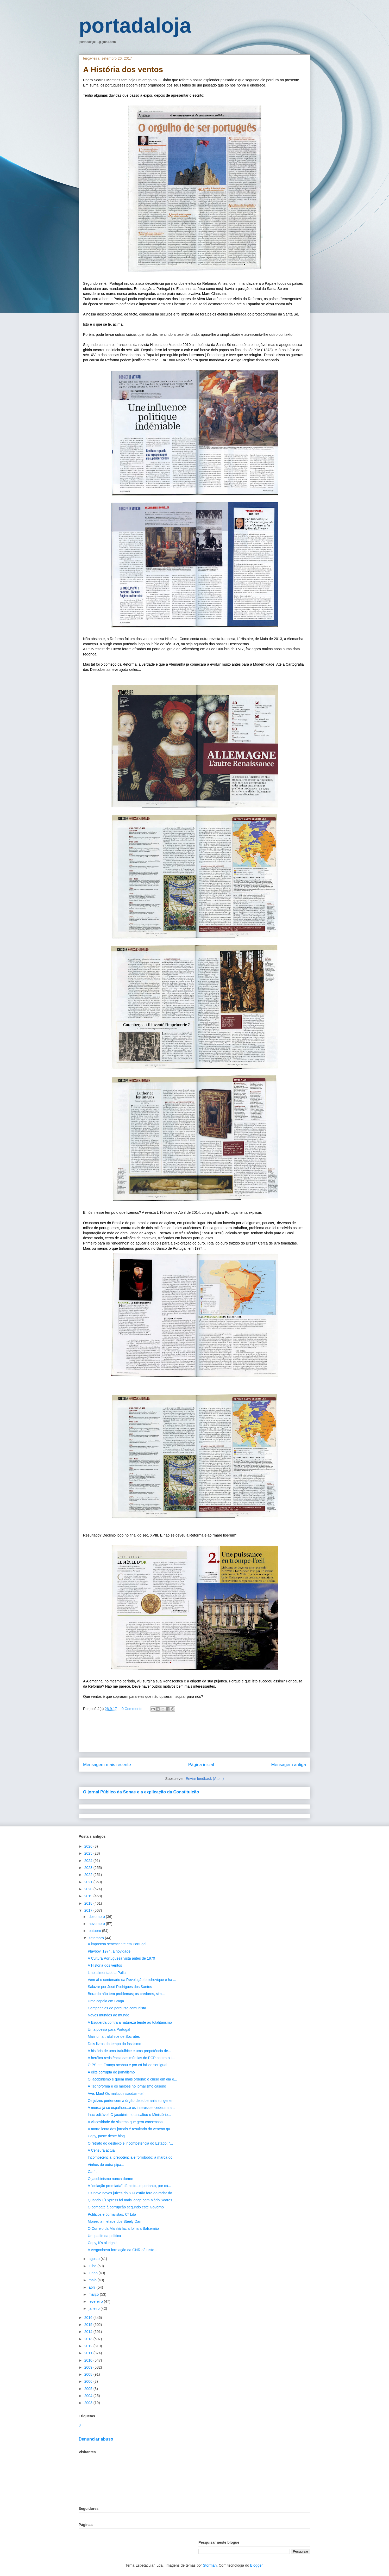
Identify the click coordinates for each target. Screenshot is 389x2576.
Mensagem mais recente (107, 1764)
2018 (88, 1903)
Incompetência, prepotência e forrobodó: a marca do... (131, 2157)
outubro (95, 1931)
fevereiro (96, 2301)
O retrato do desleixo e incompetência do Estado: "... (130, 2143)
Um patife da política (104, 2236)
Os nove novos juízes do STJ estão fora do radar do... (131, 2193)
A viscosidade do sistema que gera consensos (125, 2122)
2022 (88, 1875)
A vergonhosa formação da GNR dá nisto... (122, 2250)
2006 (88, 2381)
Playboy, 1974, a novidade (109, 1951)
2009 (88, 2367)
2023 (88, 1868)
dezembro (97, 1917)
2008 (88, 2374)
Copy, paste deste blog (106, 2136)
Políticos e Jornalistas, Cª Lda (112, 2214)
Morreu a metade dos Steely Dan (114, 2221)
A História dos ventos (105, 1965)
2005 (88, 2389)
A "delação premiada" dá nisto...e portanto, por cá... (129, 2186)
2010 (88, 2360)
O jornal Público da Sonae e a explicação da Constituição (141, 1791)
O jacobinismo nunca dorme (110, 2179)
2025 (88, 1853)
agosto (95, 2259)
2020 (88, 1889)
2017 (88, 1910)
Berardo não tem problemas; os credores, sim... (126, 1994)
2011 (88, 2353)
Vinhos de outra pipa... (106, 2165)
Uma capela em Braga (106, 2001)
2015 (88, 2325)
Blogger (256, 2565)
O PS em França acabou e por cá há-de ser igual (127, 2065)
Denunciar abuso (96, 2439)
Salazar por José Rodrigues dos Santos (120, 1987)
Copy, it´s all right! (102, 2243)
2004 (88, 2396)
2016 (88, 2317)
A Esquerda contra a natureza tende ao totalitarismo (130, 2022)
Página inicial (201, 1764)
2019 (88, 1896)
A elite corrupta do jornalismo (111, 2072)
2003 (88, 2403)
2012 (88, 2346)
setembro (97, 1938)
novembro (97, 1924)
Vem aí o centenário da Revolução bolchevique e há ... (132, 1980)
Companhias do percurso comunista (117, 2008)
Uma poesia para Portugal (109, 2029)
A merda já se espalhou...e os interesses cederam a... (131, 2108)
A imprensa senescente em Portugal (117, 1944)
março (94, 2294)
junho (93, 2273)
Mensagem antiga (288, 1764)
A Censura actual (102, 2150)
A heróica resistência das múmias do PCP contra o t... (131, 2058)
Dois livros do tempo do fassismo (114, 2044)
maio (93, 2280)
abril (92, 2287)
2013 (88, 2339)
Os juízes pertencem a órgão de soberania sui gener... (131, 2100)
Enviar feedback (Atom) (205, 1778)
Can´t (92, 2172)
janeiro (95, 2308)
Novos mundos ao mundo (108, 2015)
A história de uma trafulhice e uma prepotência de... (129, 2051)
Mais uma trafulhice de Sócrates (114, 2036)
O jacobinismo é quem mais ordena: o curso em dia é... (132, 2079)
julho (93, 2266)
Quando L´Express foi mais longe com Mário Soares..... (132, 2200)
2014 (88, 2332)
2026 (88, 1846)
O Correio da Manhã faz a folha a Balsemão (123, 2228)
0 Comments (132, 1709)
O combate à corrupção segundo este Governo (126, 2207)
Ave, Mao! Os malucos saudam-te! (116, 2093)
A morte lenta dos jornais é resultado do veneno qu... (130, 2129)
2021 (88, 1882)
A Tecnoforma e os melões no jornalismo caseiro (127, 2086)
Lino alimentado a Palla (107, 1973)
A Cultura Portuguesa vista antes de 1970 (121, 1958)
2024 (88, 1861)
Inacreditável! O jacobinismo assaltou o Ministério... (129, 2115)
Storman (210, 2565)
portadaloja (135, 25)
